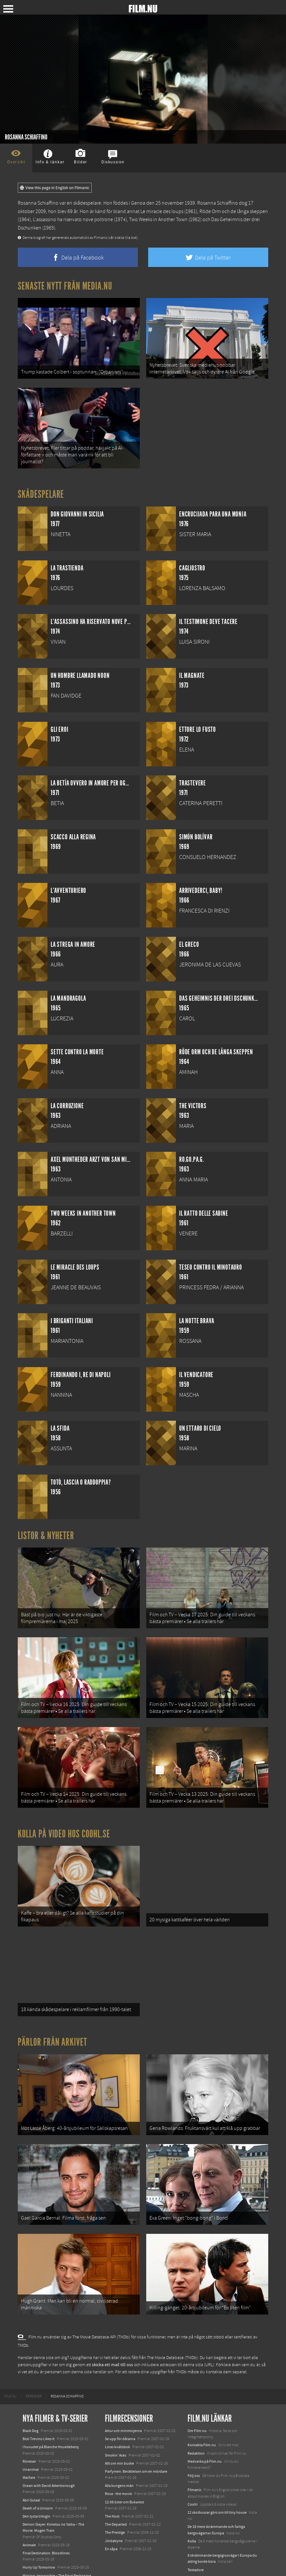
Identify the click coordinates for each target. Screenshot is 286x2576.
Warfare (29, 2437)
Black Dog (30, 2390)
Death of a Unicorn (38, 2468)
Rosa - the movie (118, 2453)
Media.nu (195, 2537)
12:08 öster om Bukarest (124, 2461)
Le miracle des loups (161, 211)
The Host (112, 2476)
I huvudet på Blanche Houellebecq (51, 2407)
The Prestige (115, 2492)
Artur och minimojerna (123, 2390)
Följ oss (194, 2435)
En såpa (111, 2508)
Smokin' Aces (115, 2415)
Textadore (196, 2529)
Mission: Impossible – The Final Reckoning (57, 2535)
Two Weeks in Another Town (158, 219)
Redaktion (196, 2413)
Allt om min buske (119, 2423)
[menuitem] (10, 2356)
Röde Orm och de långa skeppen (233, 211)
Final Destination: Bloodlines (46, 2512)
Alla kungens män (119, 2445)
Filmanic (194, 2450)
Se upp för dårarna (120, 2398)
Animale (29, 2504)
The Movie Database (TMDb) (172, 2317)
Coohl (193, 2464)
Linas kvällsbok (117, 2407)
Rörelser (29, 2421)
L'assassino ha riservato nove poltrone (73, 219)
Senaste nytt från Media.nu (65, 286)
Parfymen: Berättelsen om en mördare (136, 2431)
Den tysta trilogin (36, 2476)
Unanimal (31, 2429)
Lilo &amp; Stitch (36, 2549)
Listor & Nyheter (46, 1527)
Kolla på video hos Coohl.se (64, 1813)
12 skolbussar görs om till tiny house (217, 2472)
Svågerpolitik (198, 2558)
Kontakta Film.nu (202, 2405)
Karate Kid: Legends (39, 2557)
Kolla (192, 2501)
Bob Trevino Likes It (39, 2398)
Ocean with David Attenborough (49, 2445)
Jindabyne (114, 2500)
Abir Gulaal (31, 2460)
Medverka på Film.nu (205, 2421)
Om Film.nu (197, 2390)
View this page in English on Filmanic (54, 188)
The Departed (116, 2484)
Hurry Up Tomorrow (39, 2527)
